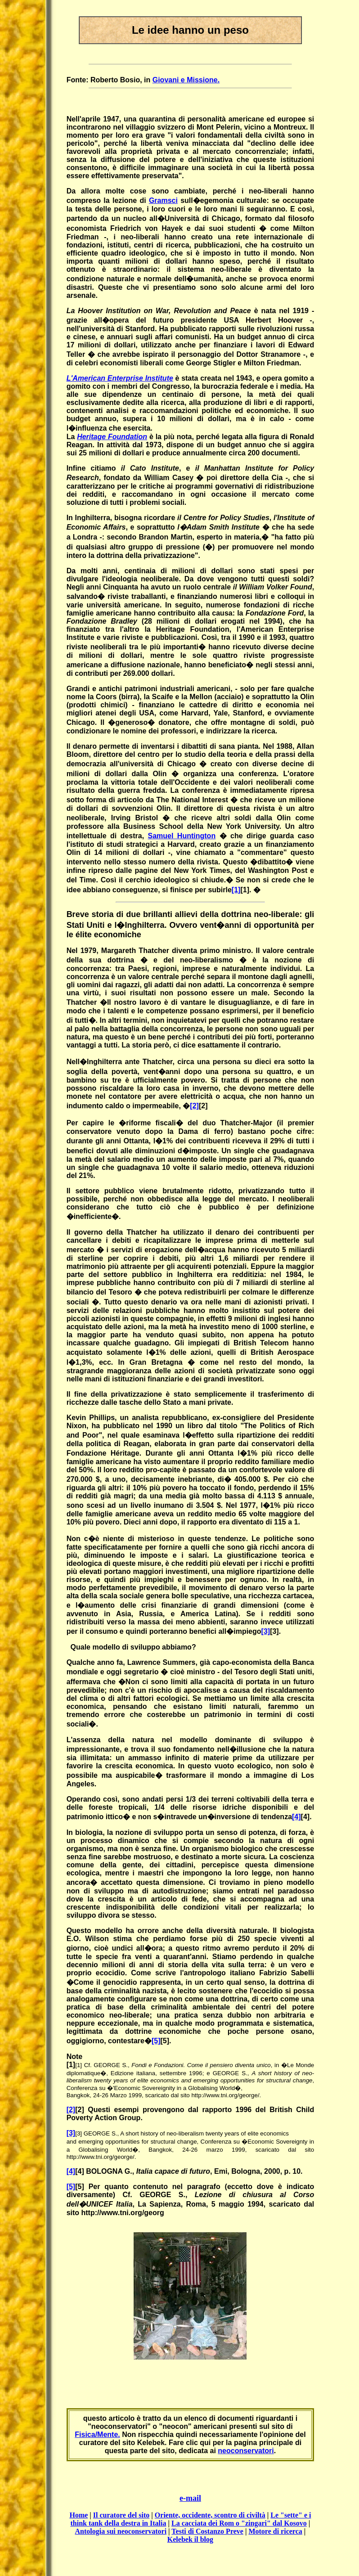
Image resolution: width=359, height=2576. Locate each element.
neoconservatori (246, 2451)
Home (78, 2515)
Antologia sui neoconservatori (121, 2531)
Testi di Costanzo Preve (207, 2531)
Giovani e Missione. (186, 80)
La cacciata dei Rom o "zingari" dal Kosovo (239, 2523)
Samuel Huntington (182, 836)
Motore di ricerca (275, 2531)
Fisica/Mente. (97, 2434)
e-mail (190, 2498)
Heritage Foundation (112, 437)
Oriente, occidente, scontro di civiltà (210, 2515)
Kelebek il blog (190, 2539)
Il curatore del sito (121, 2515)
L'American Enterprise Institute (120, 378)
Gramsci (163, 200)
